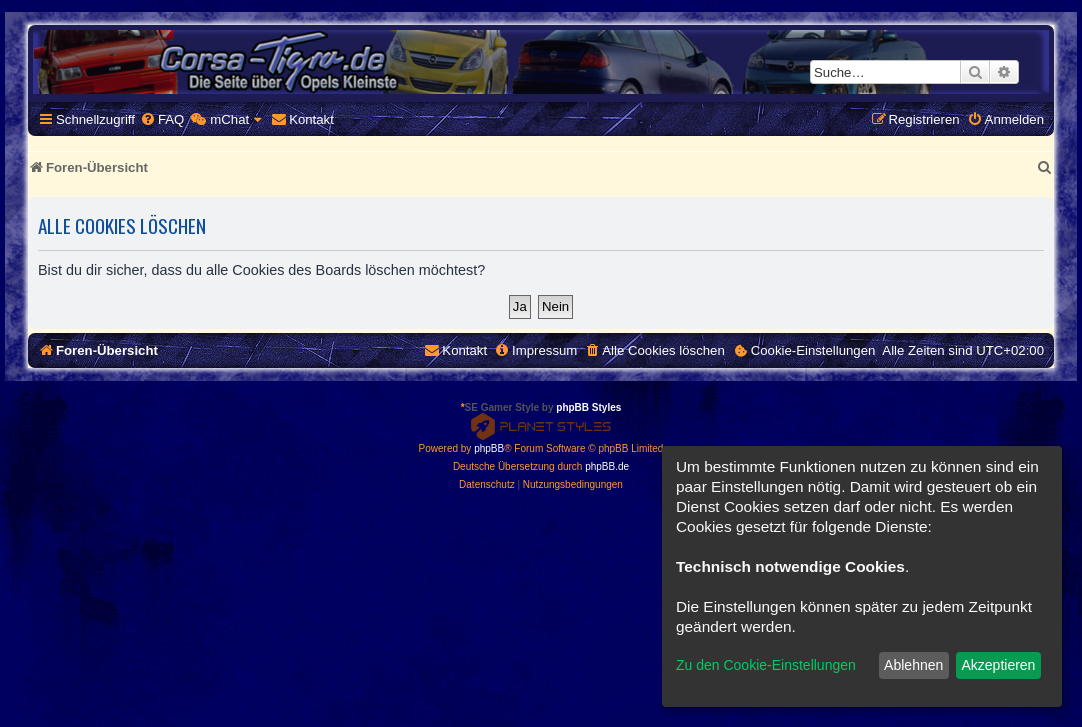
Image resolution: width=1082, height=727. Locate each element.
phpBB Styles (588, 407)
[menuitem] (162, 119)
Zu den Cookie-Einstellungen (766, 665)
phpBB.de (607, 466)
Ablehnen (913, 665)
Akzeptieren (998, 665)
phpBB (489, 448)
